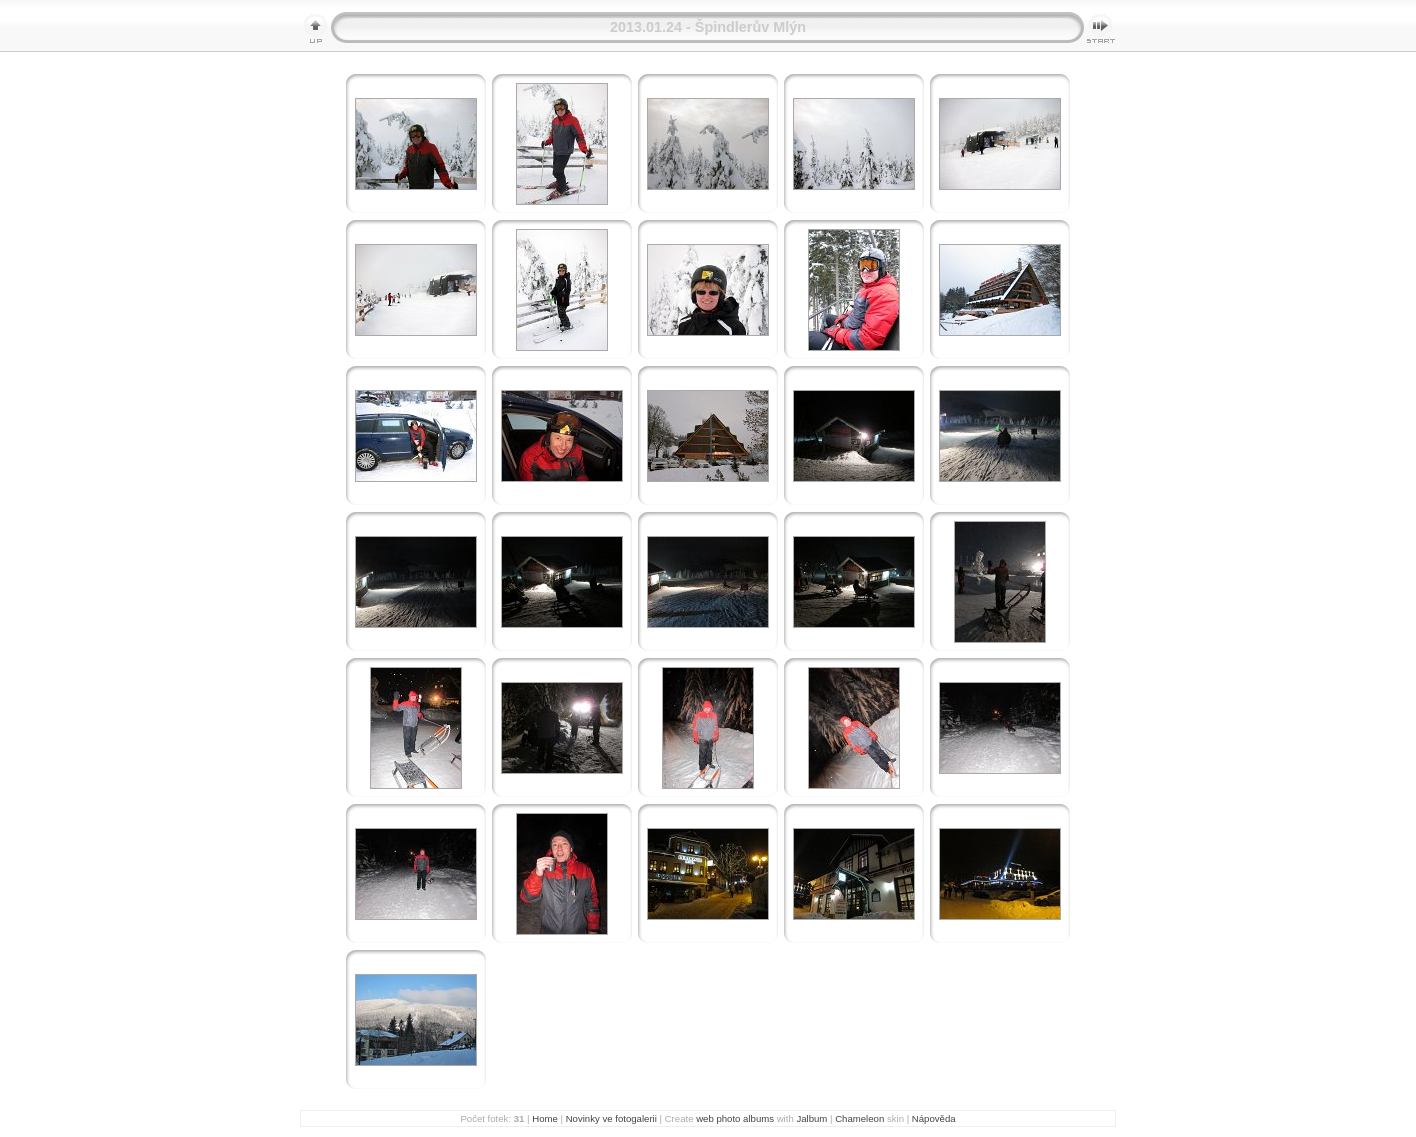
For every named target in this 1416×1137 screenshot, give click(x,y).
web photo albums (735, 1118)
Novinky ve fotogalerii (611, 1118)
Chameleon (859, 1118)
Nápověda (934, 1118)
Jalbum (811, 1118)
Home (545, 1118)
